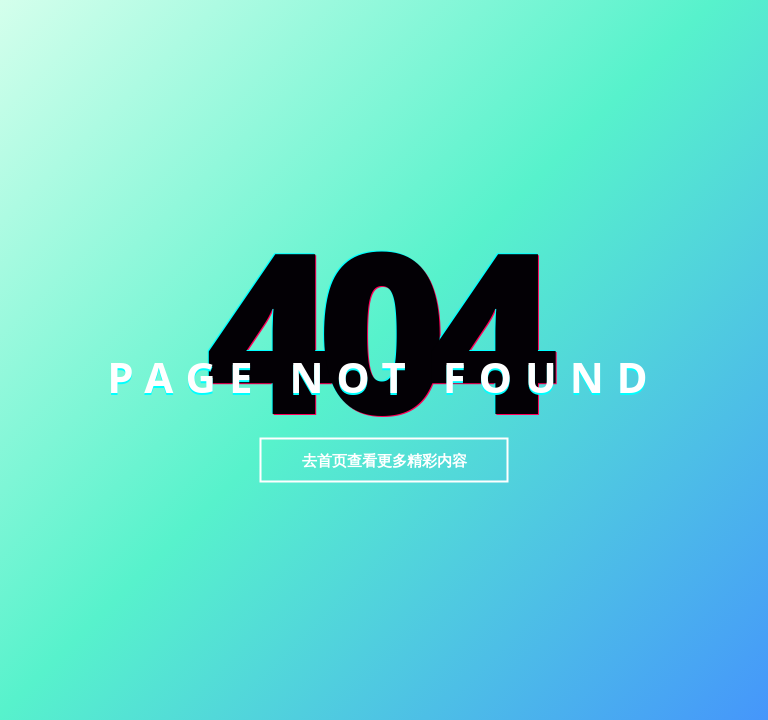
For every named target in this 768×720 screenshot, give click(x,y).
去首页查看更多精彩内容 (384, 460)
